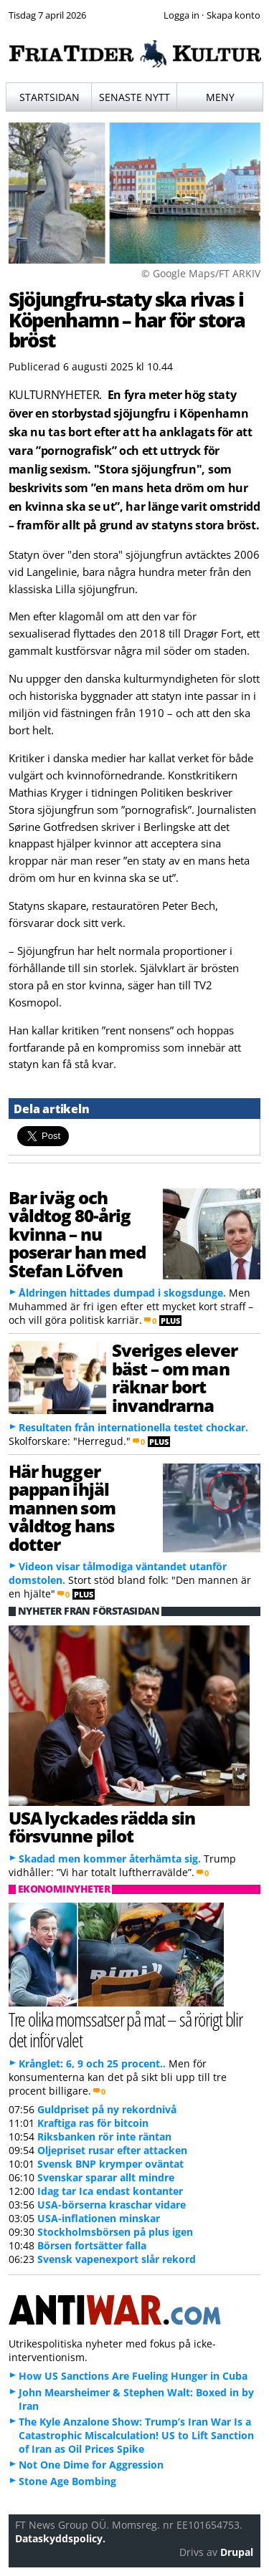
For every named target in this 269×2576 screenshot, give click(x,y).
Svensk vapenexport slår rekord (116, 2259)
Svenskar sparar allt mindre (105, 2177)
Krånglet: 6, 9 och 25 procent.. (92, 2063)
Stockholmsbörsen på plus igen (115, 2232)
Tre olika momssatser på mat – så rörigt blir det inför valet (126, 2029)
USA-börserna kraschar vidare (111, 2204)
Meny (220, 97)
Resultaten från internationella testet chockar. (133, 1427)
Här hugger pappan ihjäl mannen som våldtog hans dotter (62, 1507)
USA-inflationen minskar (98, 2218)
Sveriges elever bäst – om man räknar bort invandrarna (174, 1377)
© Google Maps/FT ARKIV (200, 273)
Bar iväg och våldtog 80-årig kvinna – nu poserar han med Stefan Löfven (77, 1234)
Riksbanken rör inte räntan (104, 2136)
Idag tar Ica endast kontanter (110, 2191)
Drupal (236, 2552)
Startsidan (49, 97)
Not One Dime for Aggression (91, 2464)
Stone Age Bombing (67, 2481)
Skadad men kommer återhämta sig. (110, 1858)
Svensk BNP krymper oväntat (110, 2164)
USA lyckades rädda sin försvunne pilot (102, 1826)
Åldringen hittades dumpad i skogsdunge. (122, 1292)
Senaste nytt (134, 97)
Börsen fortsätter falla (91, 2245)
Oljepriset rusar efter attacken (112, 2150)
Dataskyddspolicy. (60, 2538)
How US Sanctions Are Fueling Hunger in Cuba (133, 2376)
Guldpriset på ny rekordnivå (106, 2109)
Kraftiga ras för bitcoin (92, 2123)
